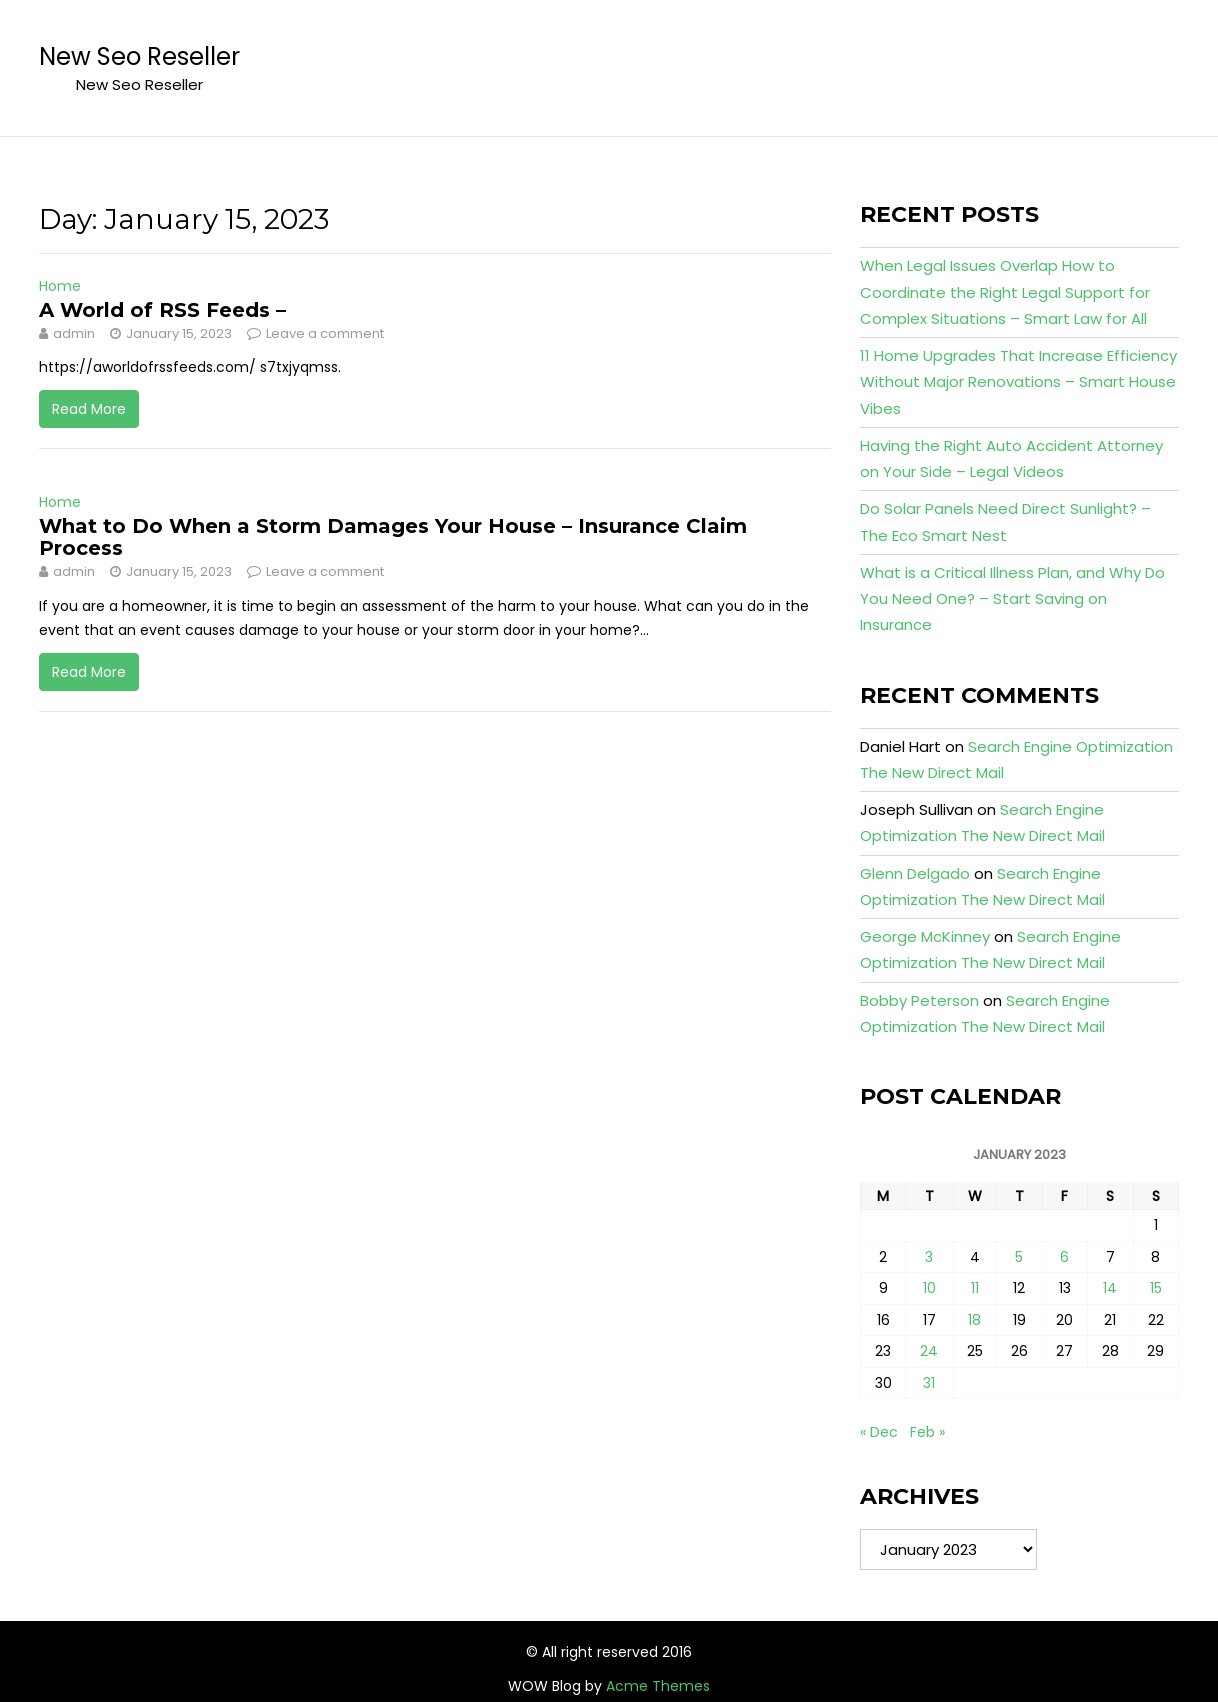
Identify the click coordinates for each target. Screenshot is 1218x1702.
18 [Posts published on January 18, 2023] (974, 1320)
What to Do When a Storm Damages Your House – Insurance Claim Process (393, 537)
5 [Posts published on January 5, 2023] (1019, 1257)
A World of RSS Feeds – (162, 310)
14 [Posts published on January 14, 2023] (1110, 1288)
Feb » (927, 1432)
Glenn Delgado (915, 873)
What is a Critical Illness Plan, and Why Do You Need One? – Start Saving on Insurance (1012, 599)
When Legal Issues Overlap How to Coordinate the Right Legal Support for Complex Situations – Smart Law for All (1005, 292)
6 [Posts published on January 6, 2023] (1064, 1257)
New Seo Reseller (139, 56)
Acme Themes (658, 1686)
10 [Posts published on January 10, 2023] (929, 1288)
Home (60, 286)
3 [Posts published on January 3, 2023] (929, 1257)
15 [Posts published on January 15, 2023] (1156, 1288)
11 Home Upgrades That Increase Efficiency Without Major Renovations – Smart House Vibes (1018, 382)
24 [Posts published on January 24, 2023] (929, 1351)
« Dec (879, 1432)
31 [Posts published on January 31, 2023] (929, 1383)
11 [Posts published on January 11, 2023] (975, 1288)
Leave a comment (325, 333)
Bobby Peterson (919, 1000)
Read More (89, 409)
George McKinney (925, 936)
